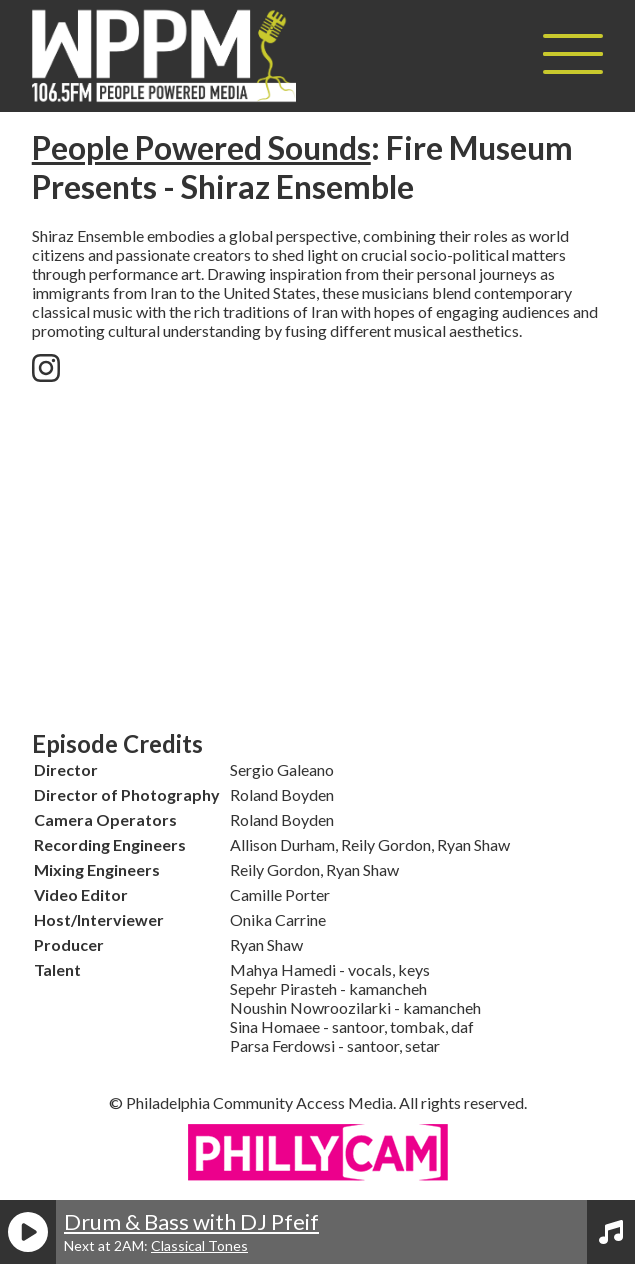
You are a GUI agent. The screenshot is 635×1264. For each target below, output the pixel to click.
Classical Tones (199, 1245)
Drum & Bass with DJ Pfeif (191, 1221)
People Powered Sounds (201, 147)
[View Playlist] (611, 1232)
